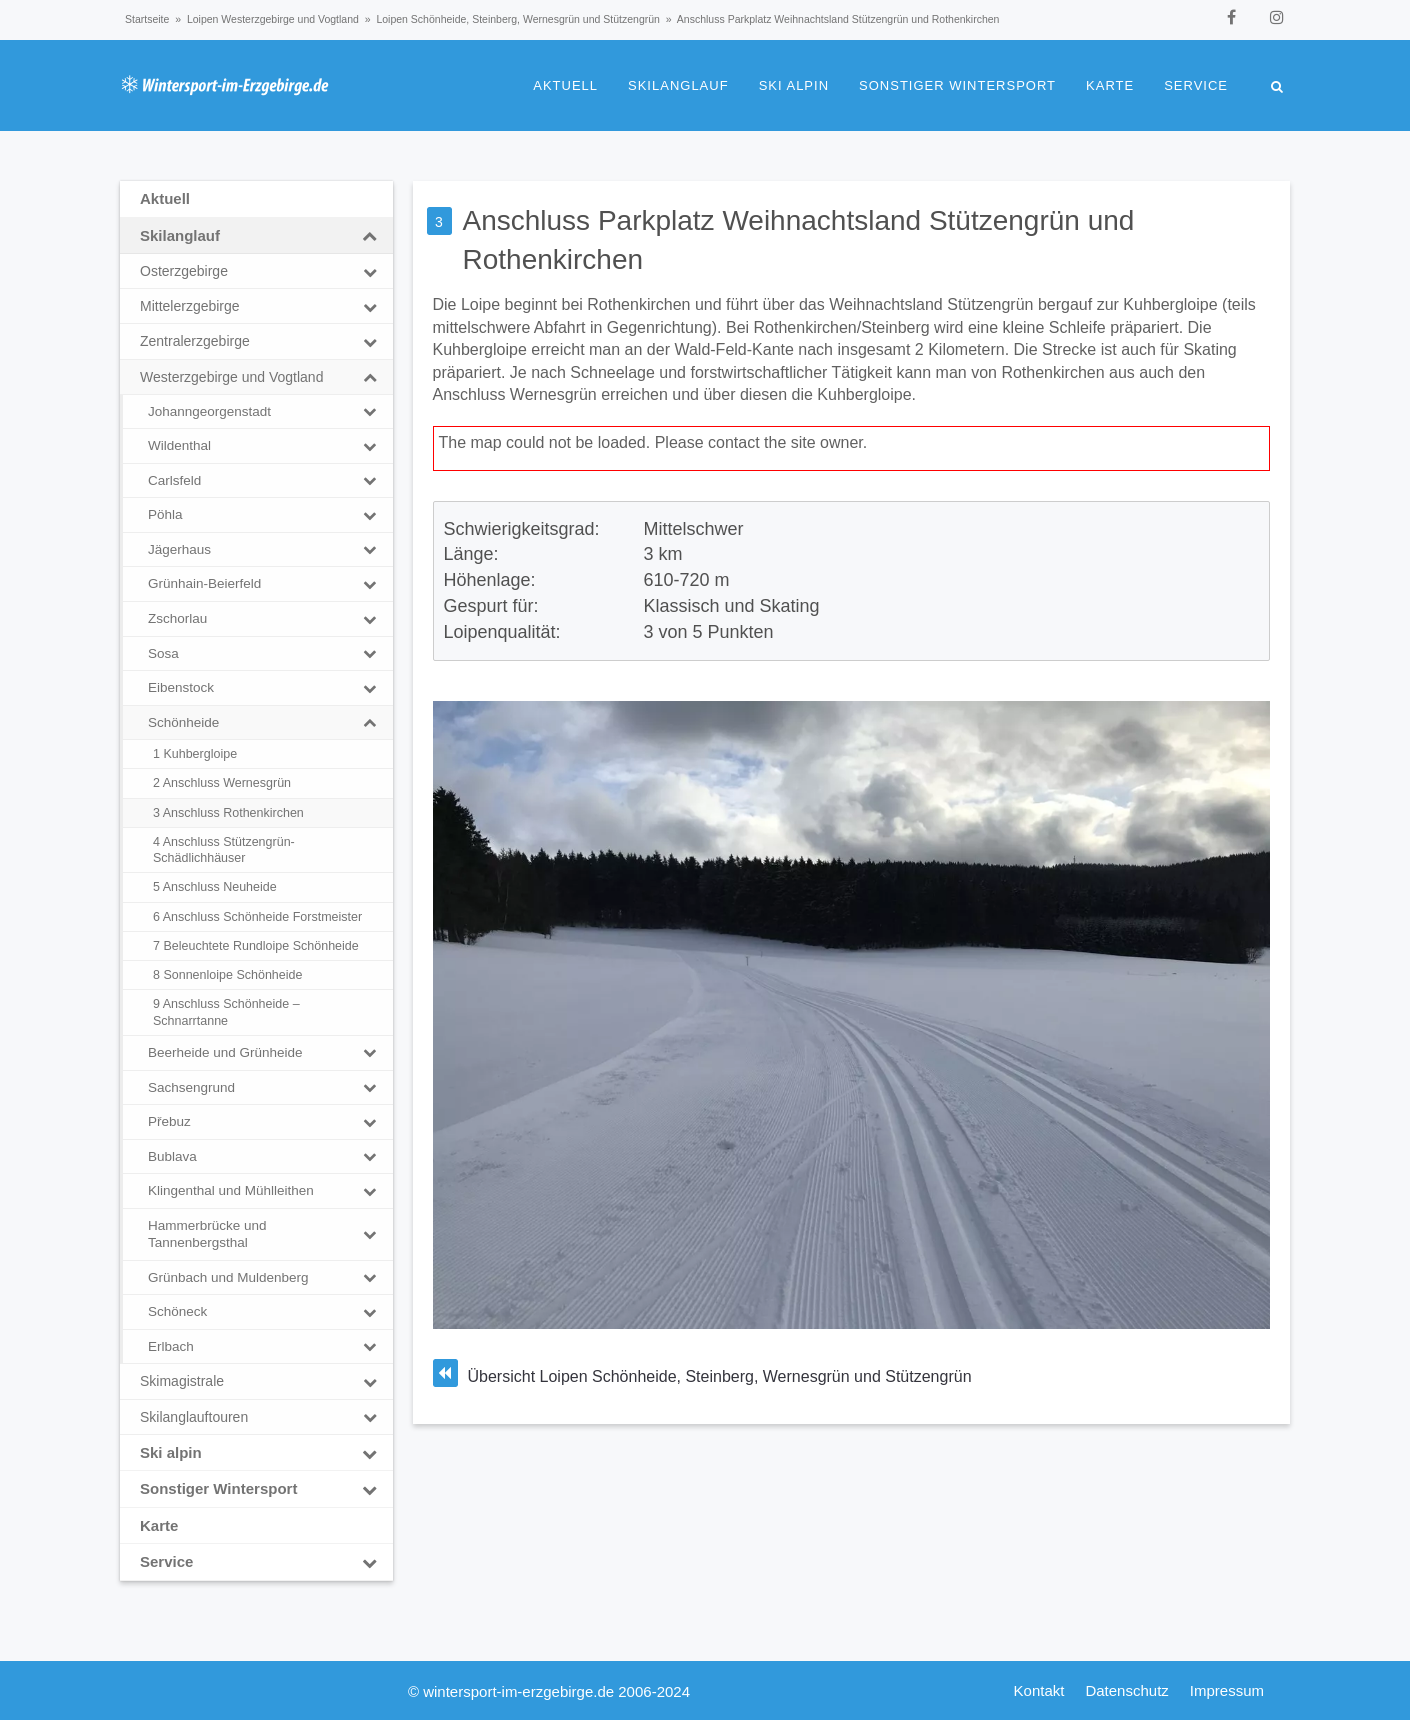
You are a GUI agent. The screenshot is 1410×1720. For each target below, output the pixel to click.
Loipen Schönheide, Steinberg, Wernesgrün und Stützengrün (518, 19)
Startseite (147, 19)
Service (1196, 85)
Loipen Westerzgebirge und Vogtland (273, 19)
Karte (1110, 85)
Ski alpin (794, 85)
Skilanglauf (678, 85)
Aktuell (565, 85)
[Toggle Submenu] (370, 236)
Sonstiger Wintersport (957, 85)
